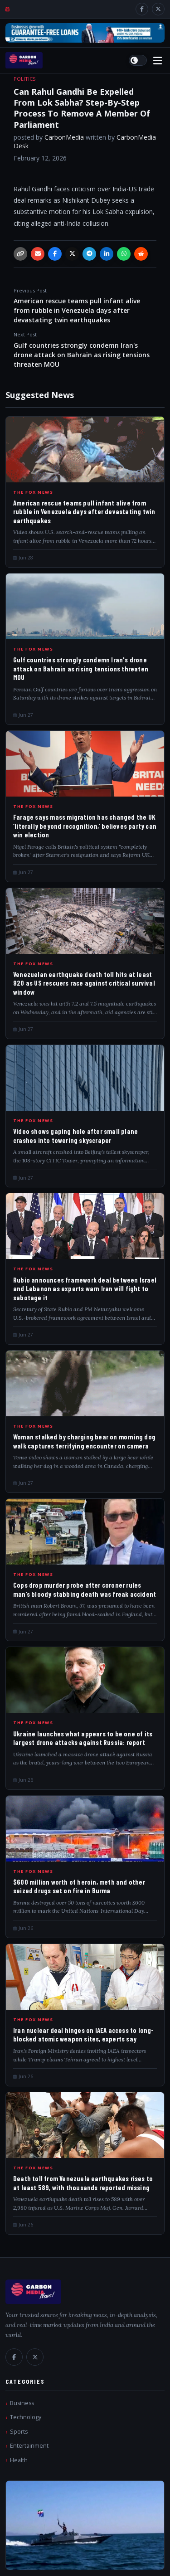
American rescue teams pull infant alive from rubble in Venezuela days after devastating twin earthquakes (85, 306)
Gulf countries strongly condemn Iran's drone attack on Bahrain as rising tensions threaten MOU (85, 350)
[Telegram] (89, 254)
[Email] (37, 254)
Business (22, 2403)
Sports (19, 2431)
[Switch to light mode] (138, 60)
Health (19, 2460)
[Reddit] (141, 254)
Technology (25, 2417)
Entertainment (29, 2446)
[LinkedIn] (106, 254)
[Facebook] (142, 9)
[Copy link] (20, 254)
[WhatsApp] (124, 254)
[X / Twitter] (158, 9)
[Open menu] (158, 60)
